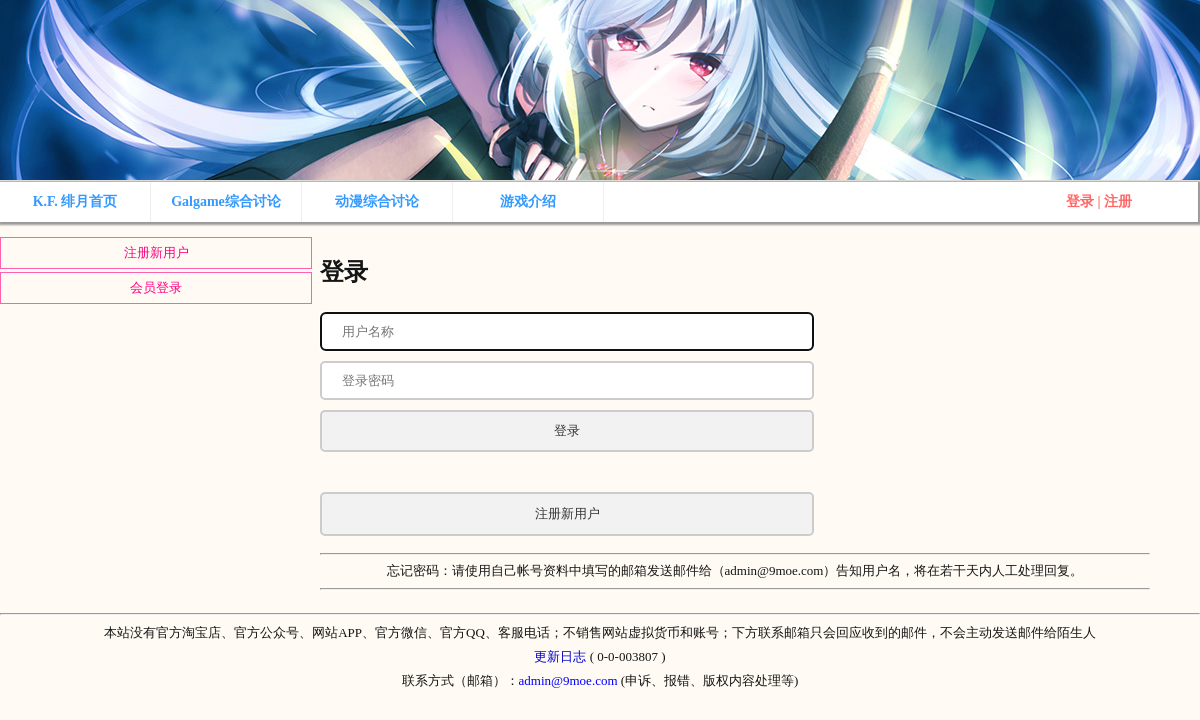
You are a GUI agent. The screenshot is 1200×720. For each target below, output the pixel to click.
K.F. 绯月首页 (75, 201)
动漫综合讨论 (377, 201)
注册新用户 (156, 252)
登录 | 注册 (1099, 201)
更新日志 (560, 656)
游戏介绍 (528, 201)
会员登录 (156, 287)
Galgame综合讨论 (226, 201)
